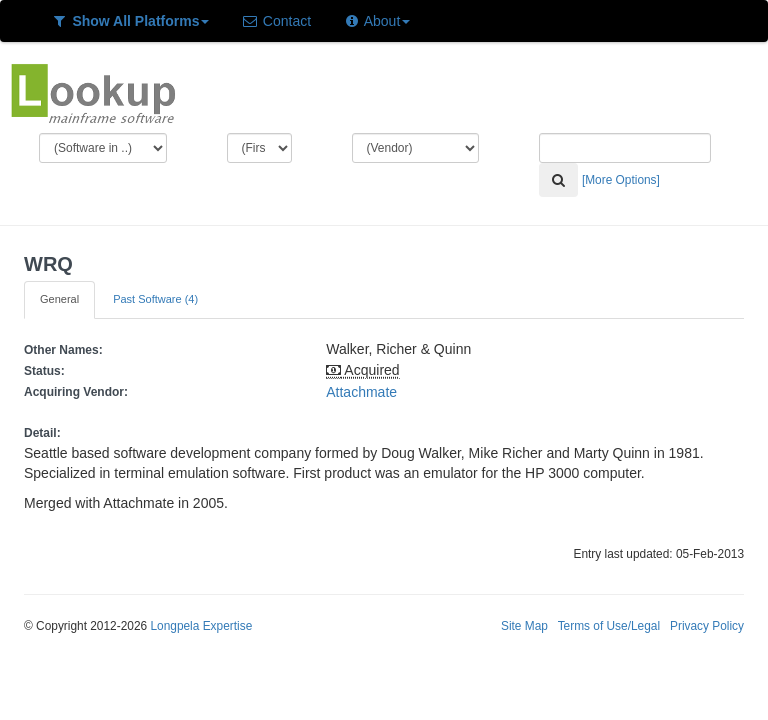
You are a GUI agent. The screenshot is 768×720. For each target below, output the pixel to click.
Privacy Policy (707, 626)
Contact (276, 21)
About (376, 21)
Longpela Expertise (201, 626)
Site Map (524, 626)
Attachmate (361, 392)
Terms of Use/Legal (609, 626)
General (59, 299)
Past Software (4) (155, 299)
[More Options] (621, 180)
